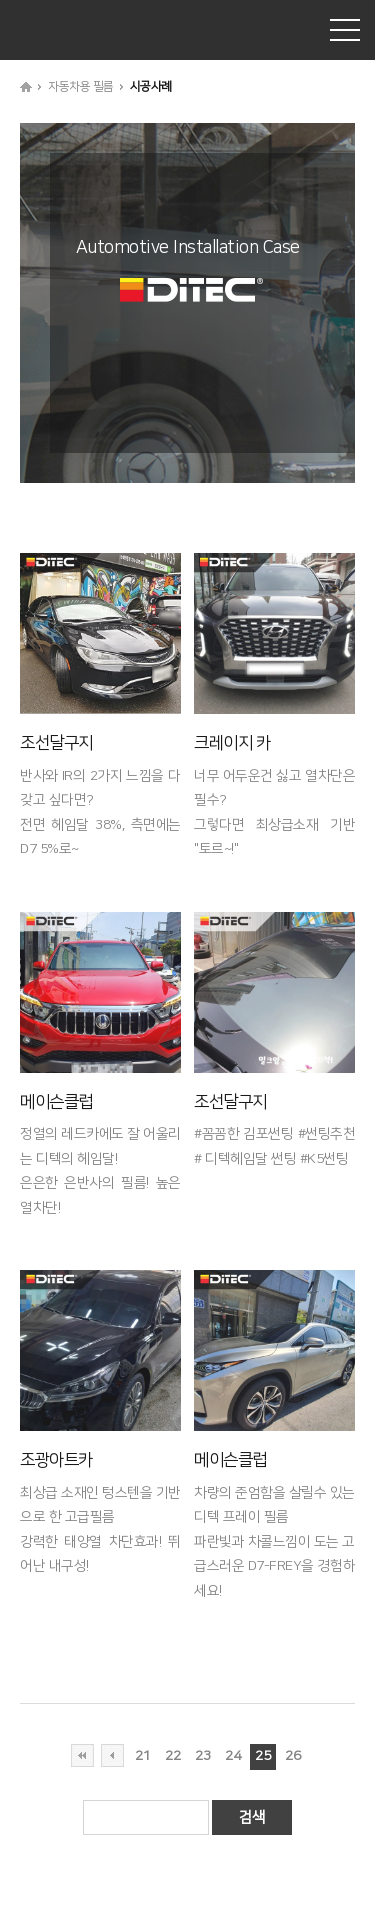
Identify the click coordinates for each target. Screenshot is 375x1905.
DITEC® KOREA (89, 30)
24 (232, 1756)
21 (142, 1756)
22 (172, 1756)
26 (292, 1756)
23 (202, 1756)
